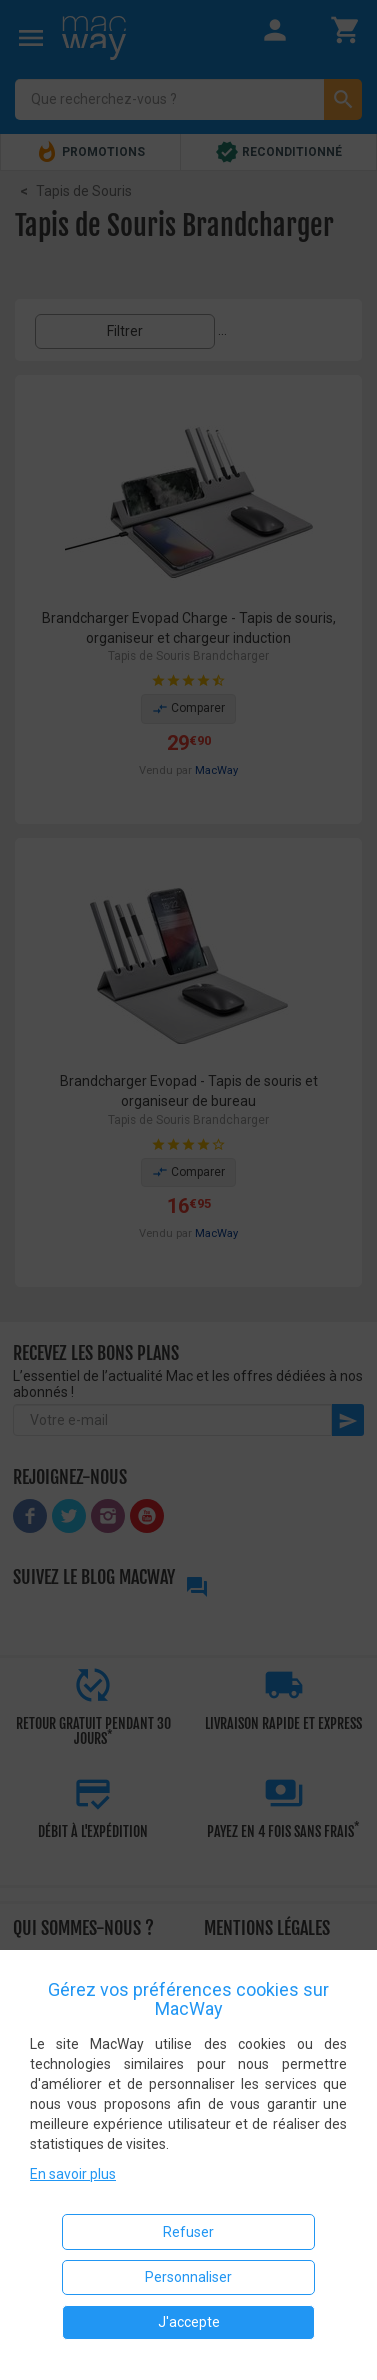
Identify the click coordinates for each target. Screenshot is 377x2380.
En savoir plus (73, 2174)
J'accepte (189, 2322)
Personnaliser (188, 2277)
